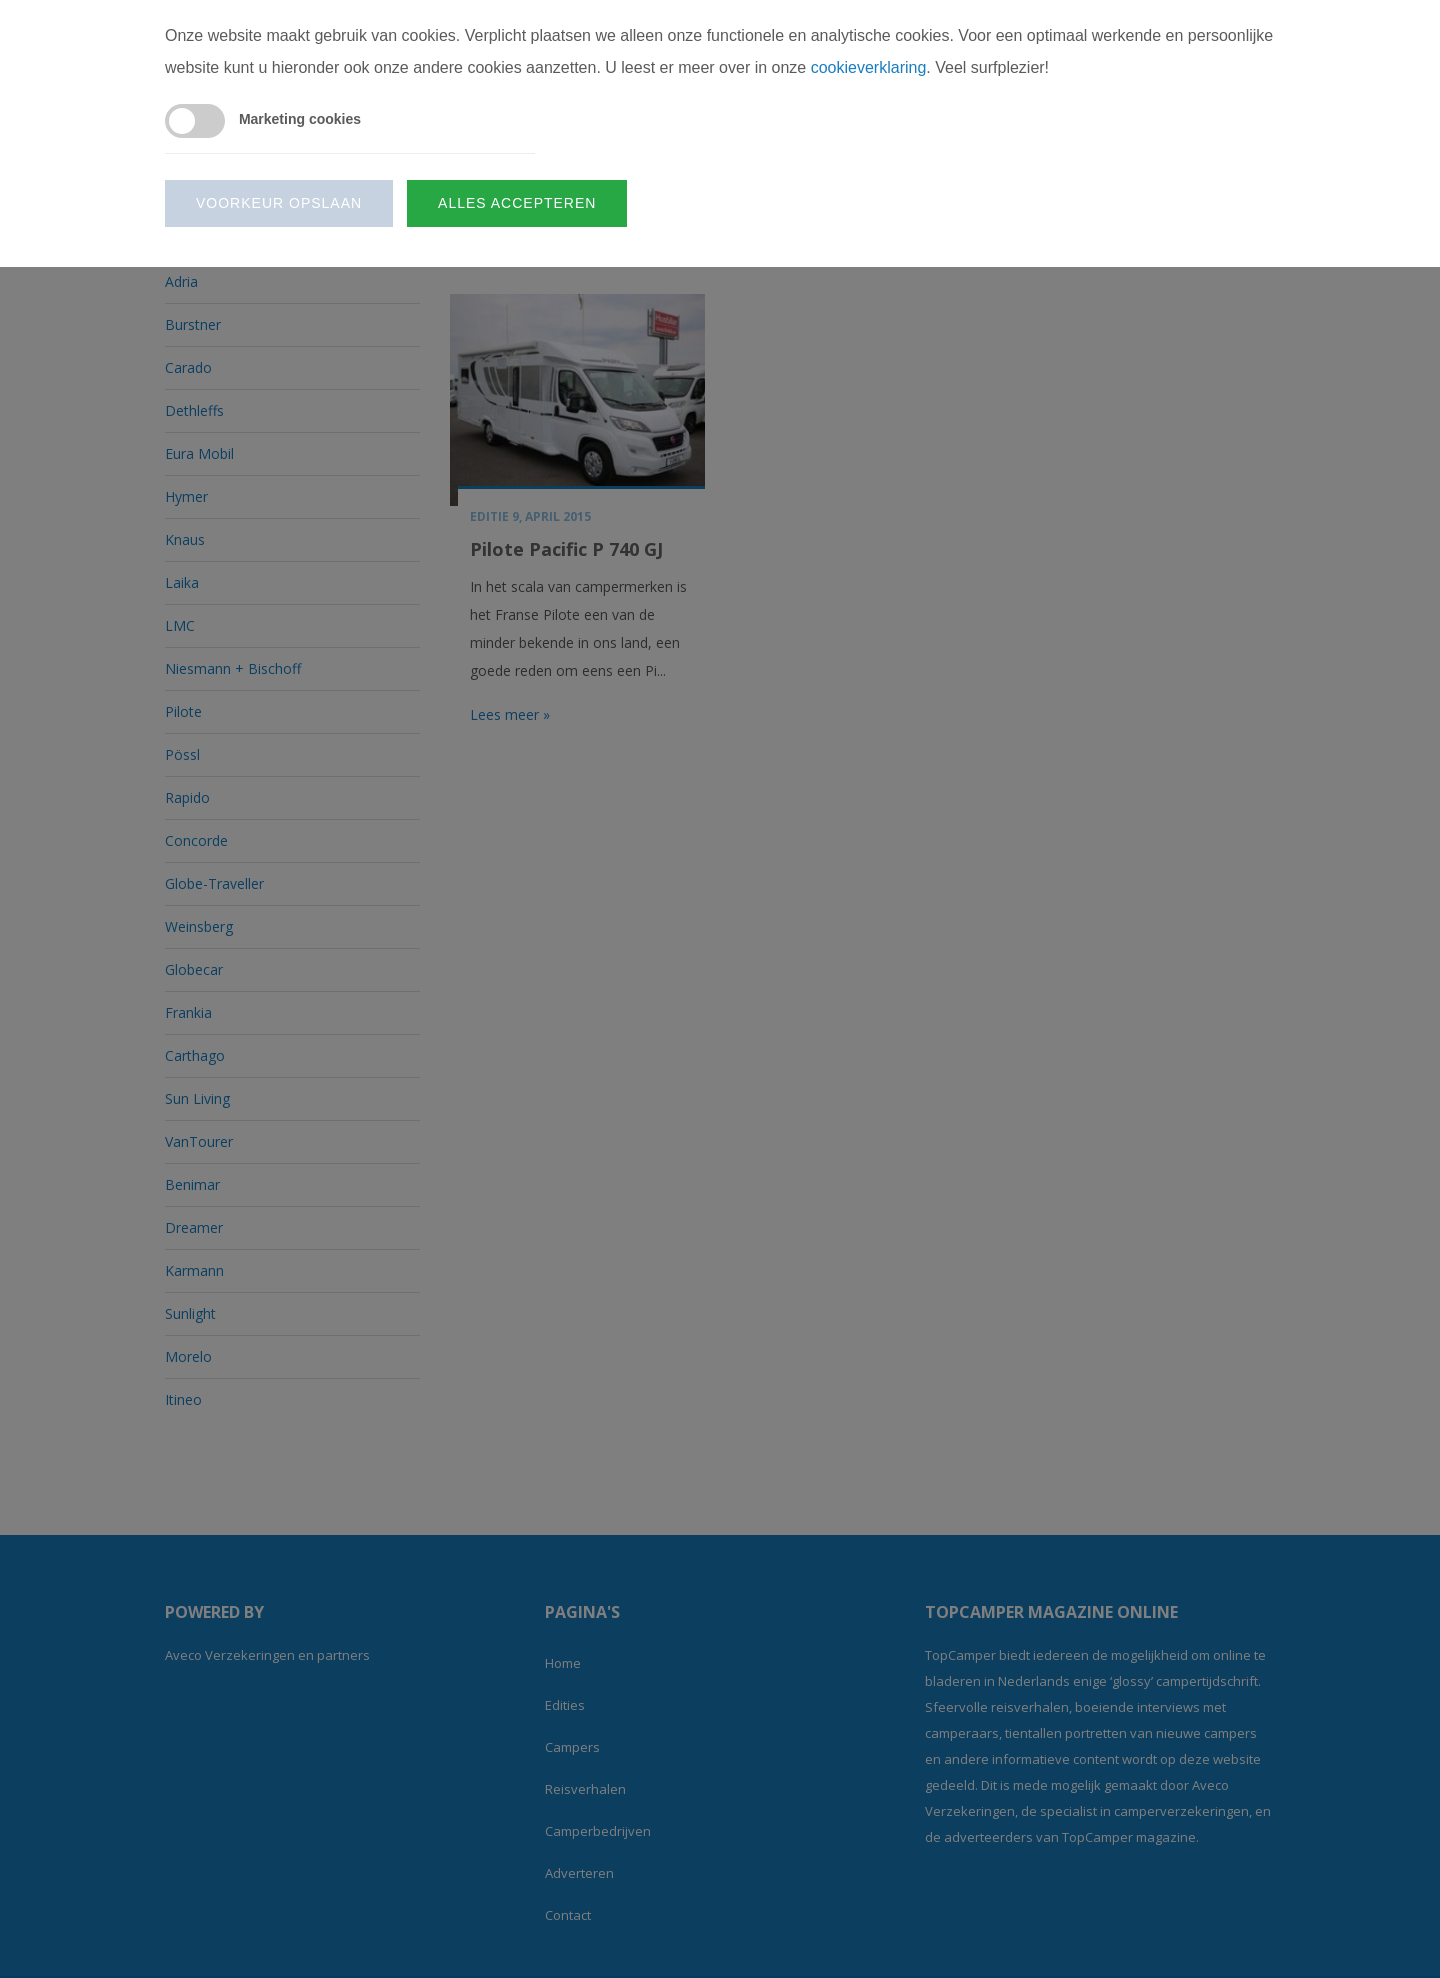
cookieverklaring (869, 67)
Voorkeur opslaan (279, 203)
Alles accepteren (517, 203)
